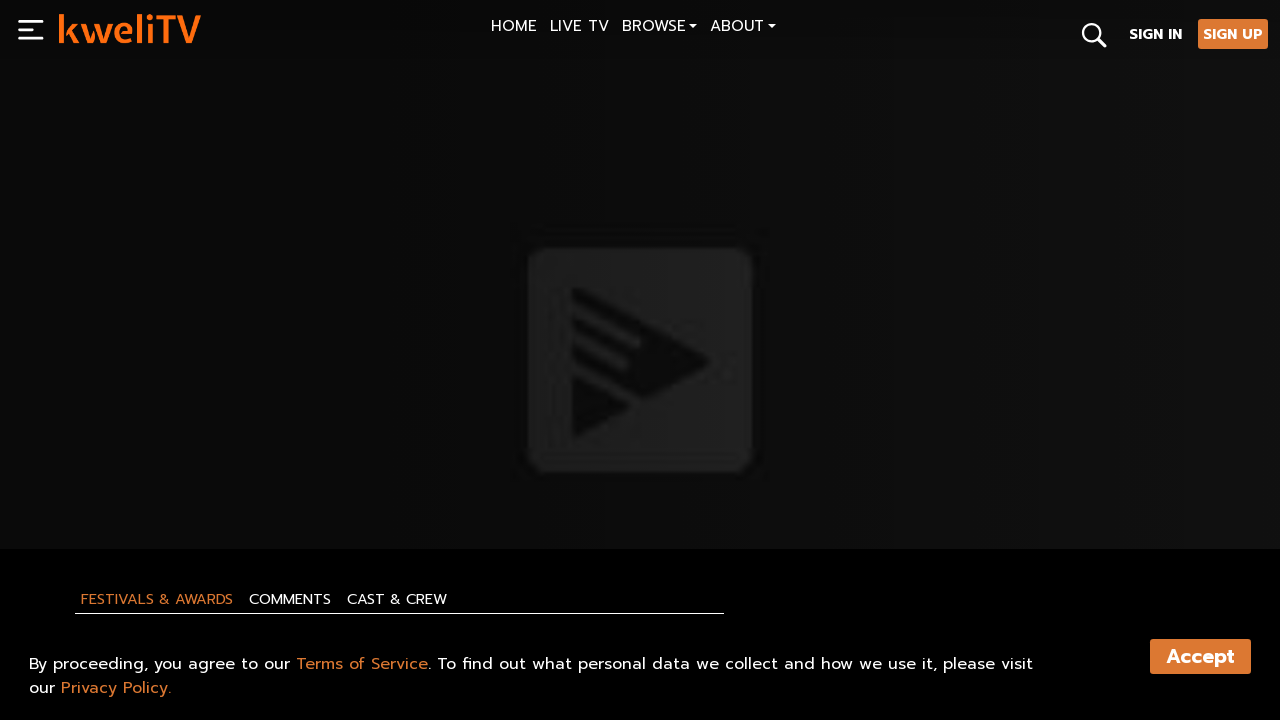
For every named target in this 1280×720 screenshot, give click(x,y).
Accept (1200, 656)
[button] (659, 28)
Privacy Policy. (116, 688)
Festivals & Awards (157, 599)
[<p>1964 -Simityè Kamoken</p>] (343, 442)
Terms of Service (362, 664)
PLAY (85, 487)
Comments (290, 599)
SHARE (171, 487)
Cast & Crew (397, 599)
